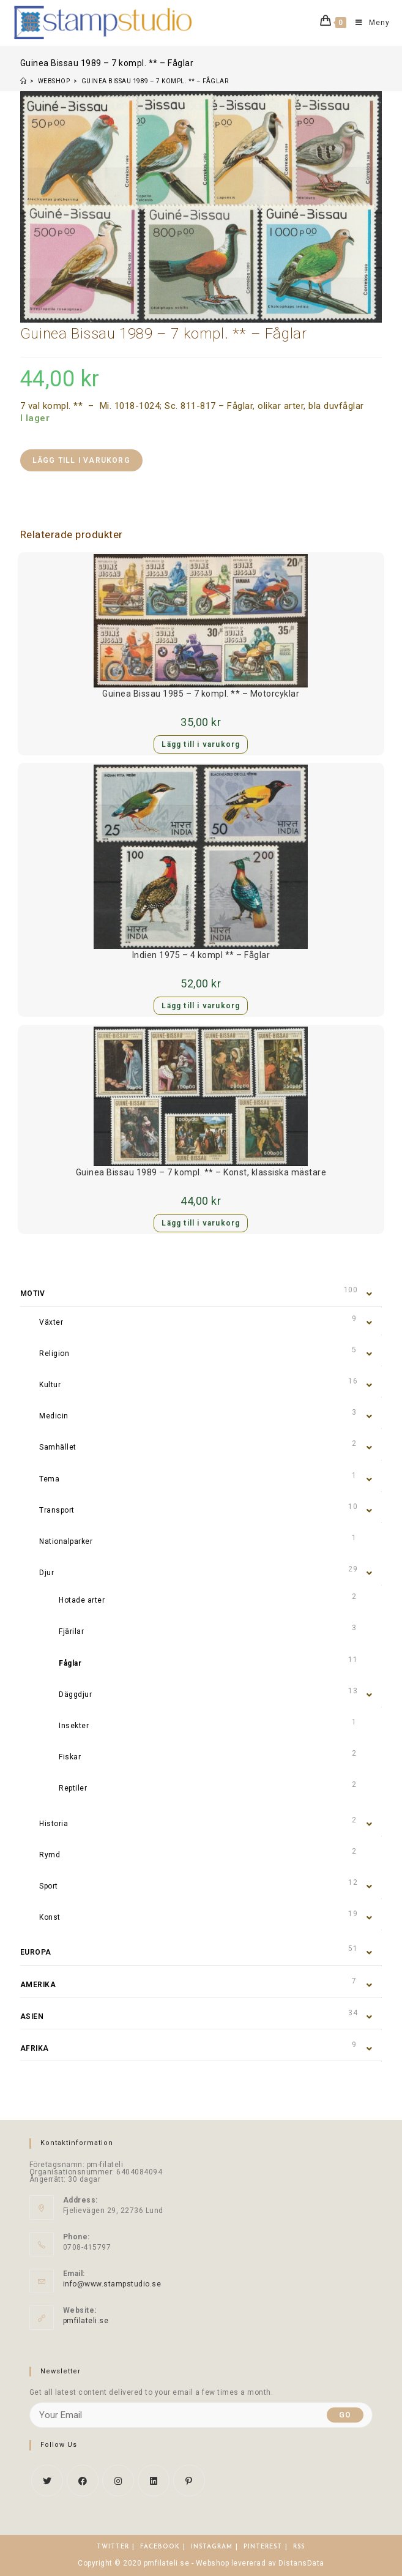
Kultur (50, 1384)
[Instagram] (118, 2480)
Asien (32, 2016)
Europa (35, 1952)
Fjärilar (71, 1631)
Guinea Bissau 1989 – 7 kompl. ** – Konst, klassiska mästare (201, 1172)
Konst (50, 1917)
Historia (53, 1823)
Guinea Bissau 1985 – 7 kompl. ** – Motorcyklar (200, 693)
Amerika (38, 1984)
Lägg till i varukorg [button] (201, 744)
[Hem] (23, 81)
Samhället (57, 1447)
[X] (47, 2480)
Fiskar (70, 1757)
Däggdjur (75, 1694)
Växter (51, 1322)
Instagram (212, 2547)
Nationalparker (65, 1541)
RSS (299, 2547)
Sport (48, 1886)
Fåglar (70, 1663)
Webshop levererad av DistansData (260, 2563)
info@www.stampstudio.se (112, 2284)
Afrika (34, 2048)
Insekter (74, 1725)
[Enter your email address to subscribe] (201, 2415)
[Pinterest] (189, 2480)
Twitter (113, 2547)
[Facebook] (83, 2480)
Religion (54, 1353)
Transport (57, 1510)
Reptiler (73, 1788)
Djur (46, 1572)
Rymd (49, 1855)
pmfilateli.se (86, 2320)
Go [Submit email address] (345, 2415)
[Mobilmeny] (368, 22)
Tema (49, 1479)
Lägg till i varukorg (81, 460)
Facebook (160, 2547)
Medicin (54, 1416)
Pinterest (263, 2547)
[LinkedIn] (153, 2480)
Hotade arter (82, 1600)
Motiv (32, 1293)
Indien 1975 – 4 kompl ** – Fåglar (201, 955)
